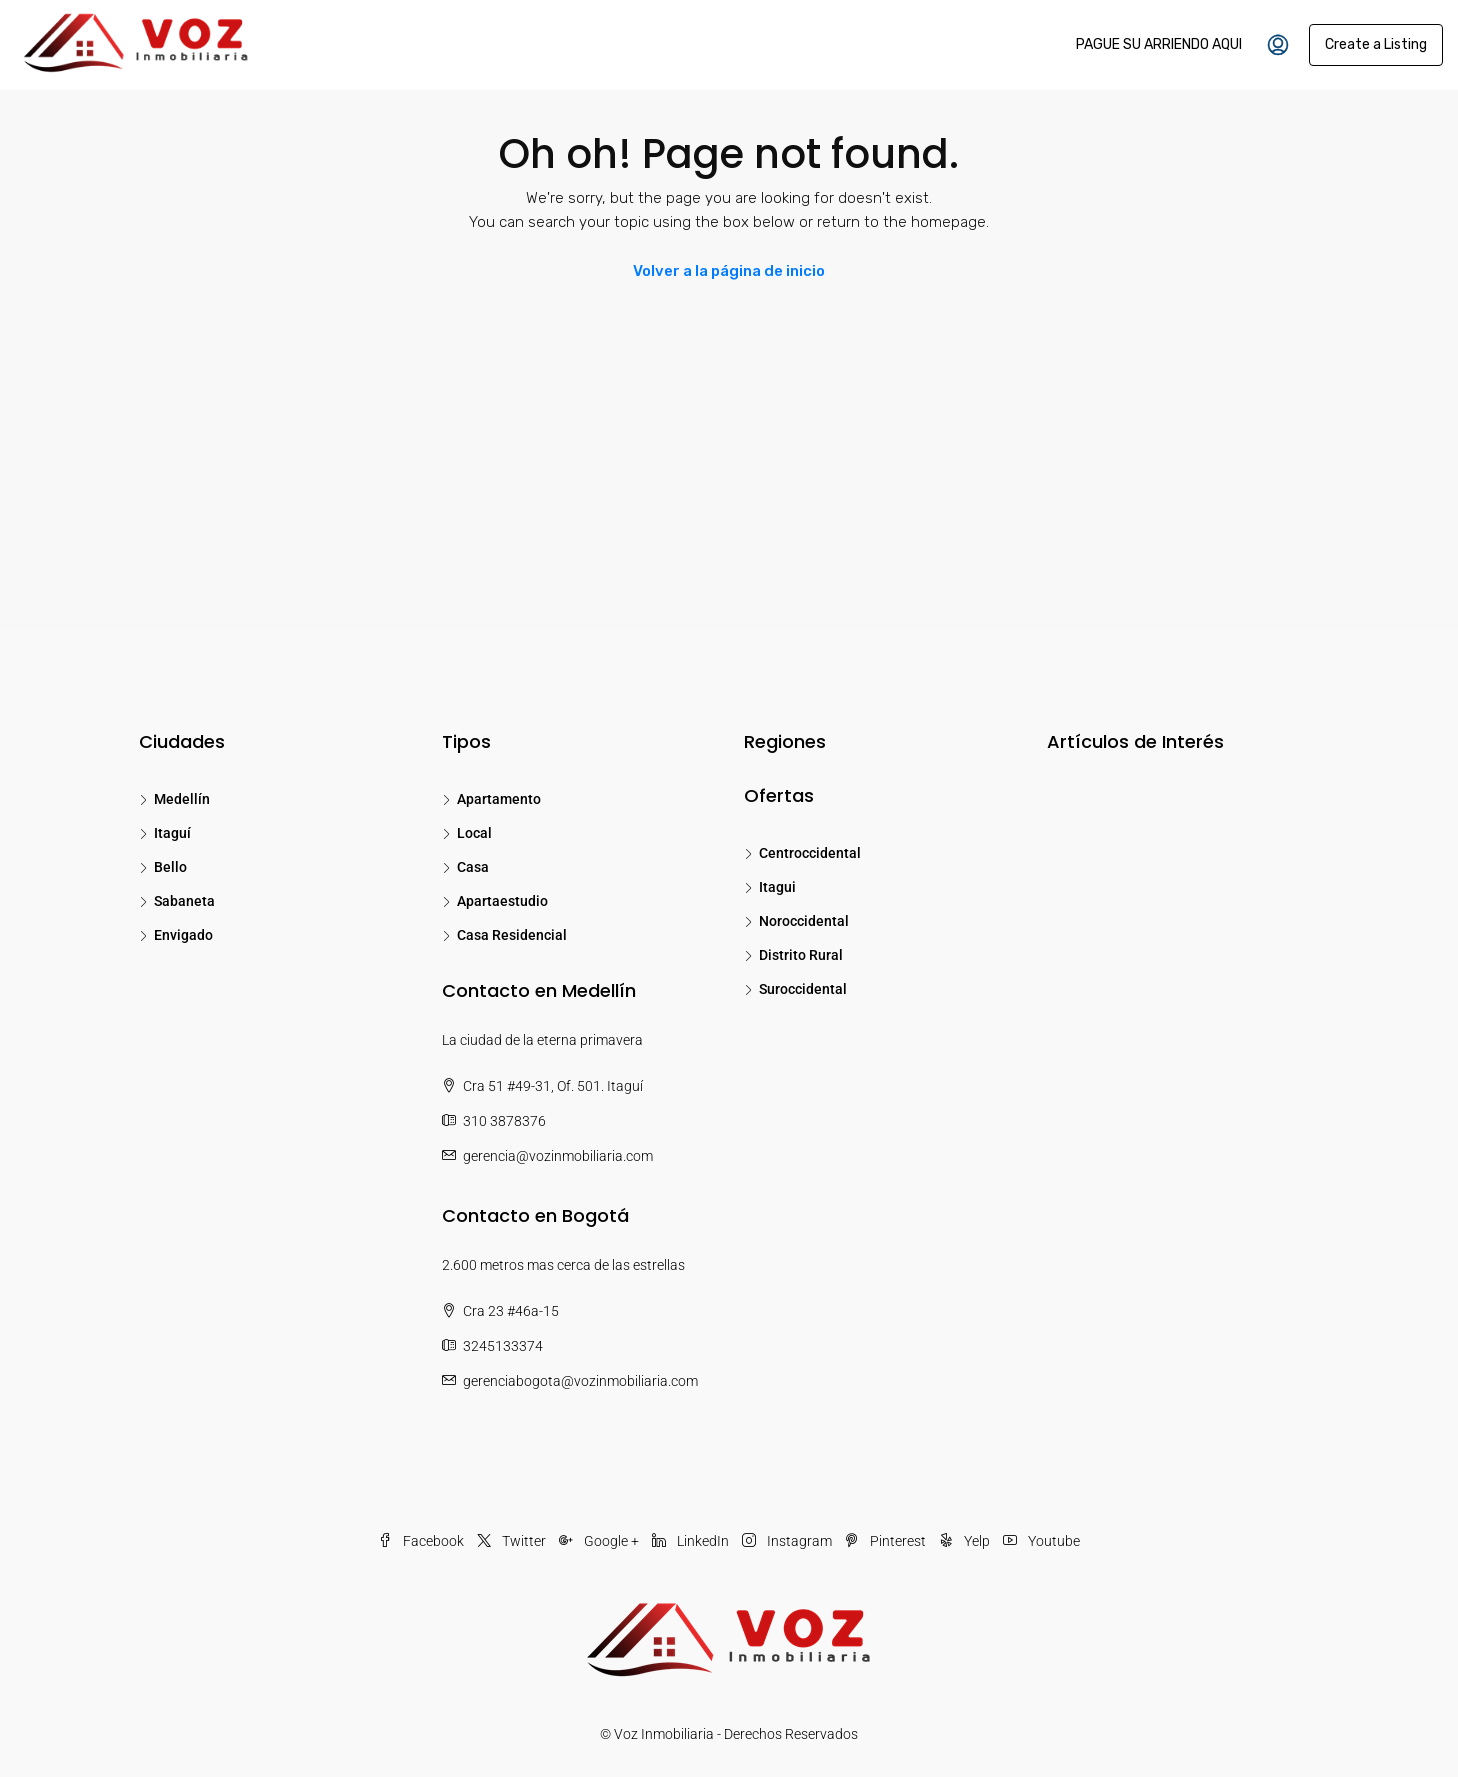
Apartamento (499, 799)
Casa (473, 867)
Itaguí (172, 833)
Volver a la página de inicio (729, 271)
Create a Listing (1376, 44)
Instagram (788, 1541)
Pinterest (887, 1541)
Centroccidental (810, 853)
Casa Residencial (512, 935)
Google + (600, 1541)
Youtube (1041, 1541)
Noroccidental (804, 921)
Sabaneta (184, 901)
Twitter (513, 1541)
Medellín (182, 799)
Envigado (183, 935)
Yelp (966, 1541)
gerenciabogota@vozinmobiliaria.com (580, 1381)
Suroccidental (803, 989)
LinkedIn (692, 1541)
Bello (170, 867)
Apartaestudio (502, 901)
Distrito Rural (801, 955)
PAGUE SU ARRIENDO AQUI (1159, 44)
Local (474, 833)
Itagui (777, 887)
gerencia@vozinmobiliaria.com (558, 1156)
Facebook (422, 1541)
